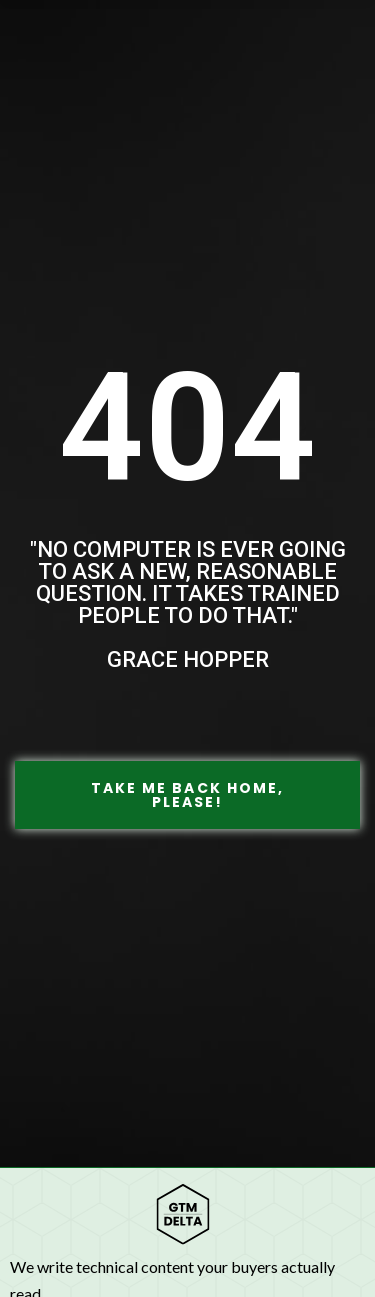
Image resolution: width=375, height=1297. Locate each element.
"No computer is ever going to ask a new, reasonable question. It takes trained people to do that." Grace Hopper (188, 604)
